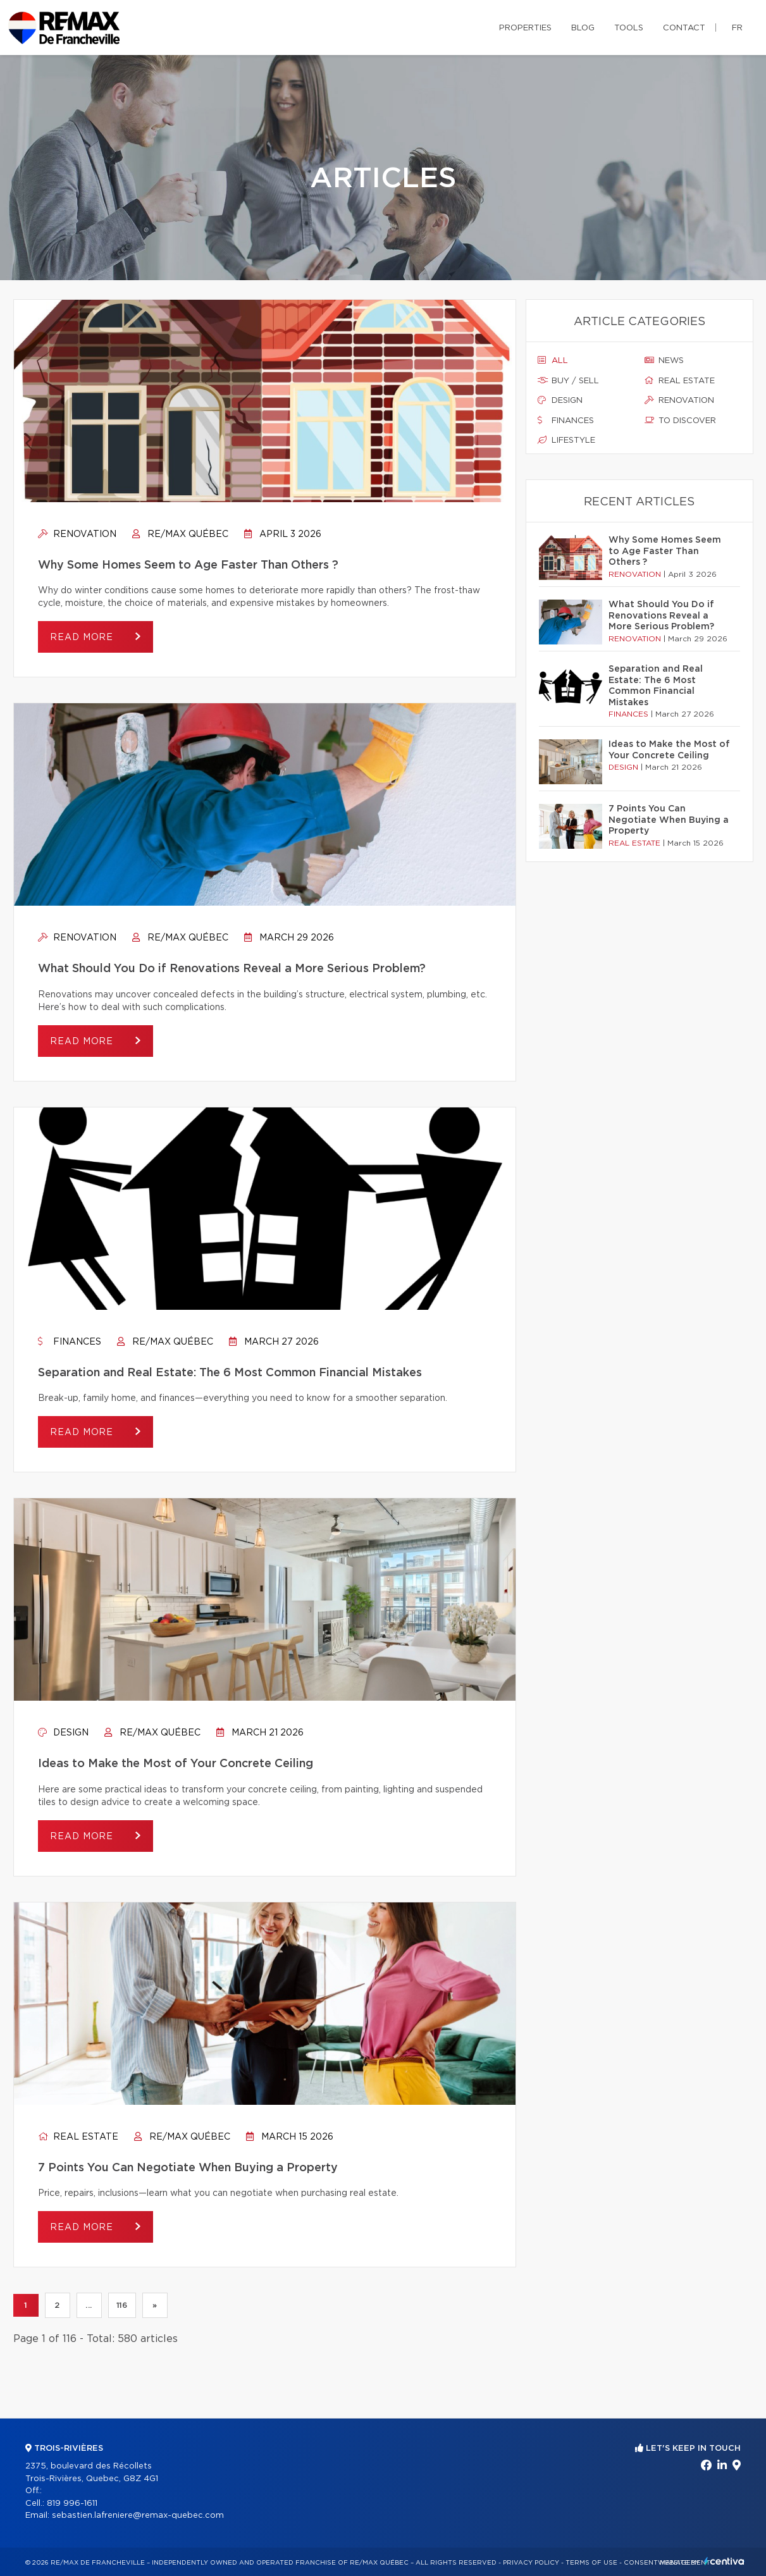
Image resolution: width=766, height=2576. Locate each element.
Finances (69, 1342)
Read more (83, 637)
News (664, 360)
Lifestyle (566, 440)
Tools (628, 28)
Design (63, 1733)
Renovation (77, 534)
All (553, 360)
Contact (684, 28)
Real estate (78, 2137)
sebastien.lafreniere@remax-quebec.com (138, 2515)
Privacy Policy (531, 2563)
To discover (680, 420)
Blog (583, 28)
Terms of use (591, 2563)
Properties (525, 28)
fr (737, 28)
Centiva (724, 2561)
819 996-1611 (72, 2503)
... (88, 2305)
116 (122, 2305)
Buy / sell (568, 380)
